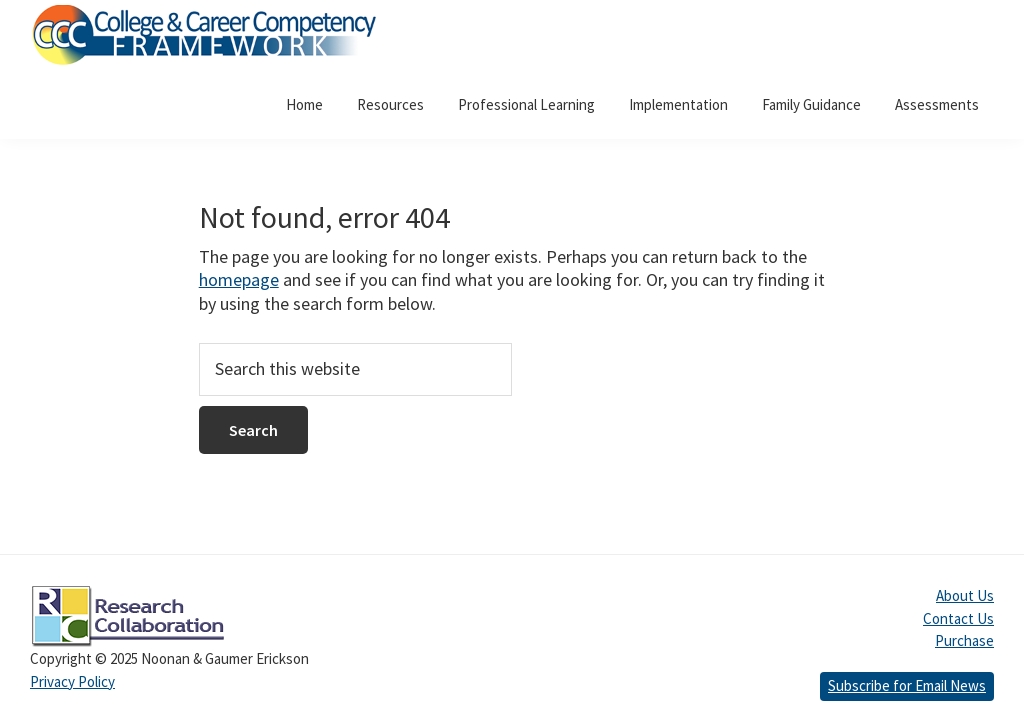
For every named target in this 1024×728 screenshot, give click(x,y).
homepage (239, 279)
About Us (965, 595)
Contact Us (958, 618)
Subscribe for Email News (907, 685)
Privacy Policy (72, 681)
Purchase (964, 640)
